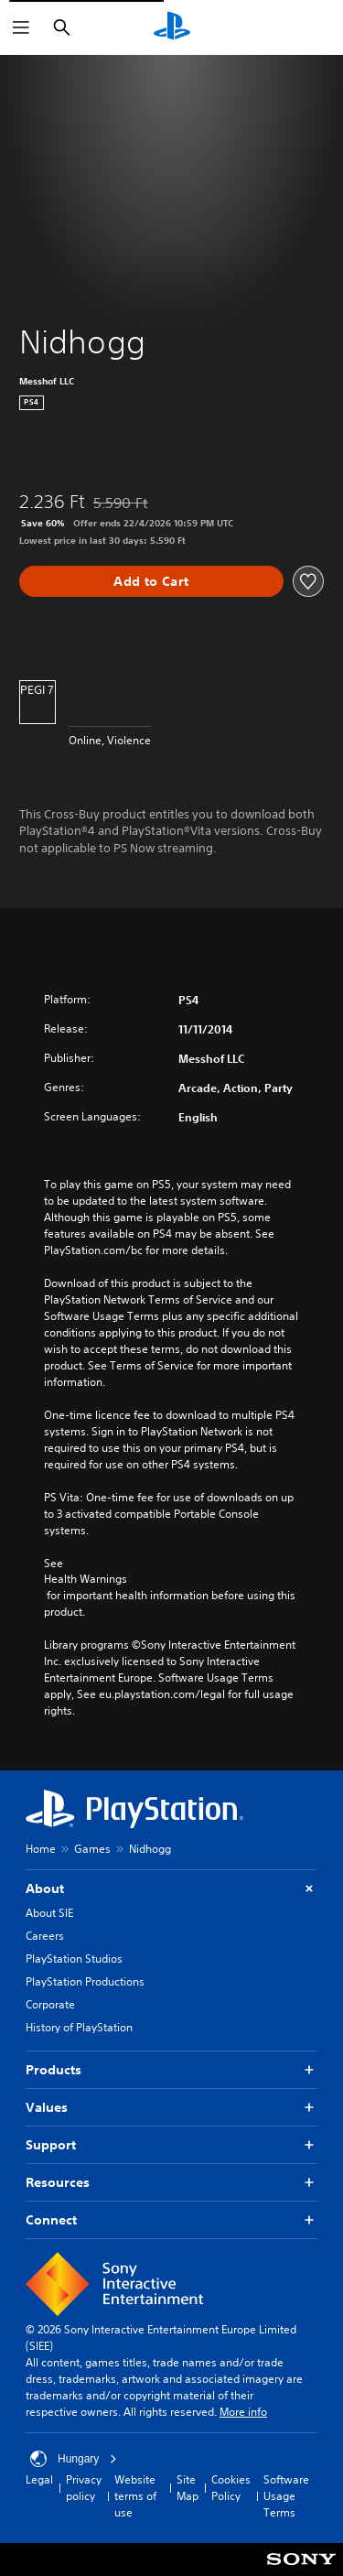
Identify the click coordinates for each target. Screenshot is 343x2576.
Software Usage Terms (286, 2496)
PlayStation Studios (74, 1958)
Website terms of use (135, 2496)
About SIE (49, 1913)
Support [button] (171, 2145)
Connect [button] (171, 2220)
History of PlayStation (79, 2027)
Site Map (187, 2488)
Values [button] (171, 2107)
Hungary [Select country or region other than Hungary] (74, 2459)
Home (41, 1848)
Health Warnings (85, 1579)
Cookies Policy (231, 2488)
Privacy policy (84, 2488)
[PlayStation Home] (172, 27)
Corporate (50, 2004)
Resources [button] (171, 2183)
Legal (39, 2479)
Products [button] (171, 2070)
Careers (45, 1935)
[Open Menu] (21, 27)
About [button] (171, 1889)
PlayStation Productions (85, 1981)
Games (92, 1848)
